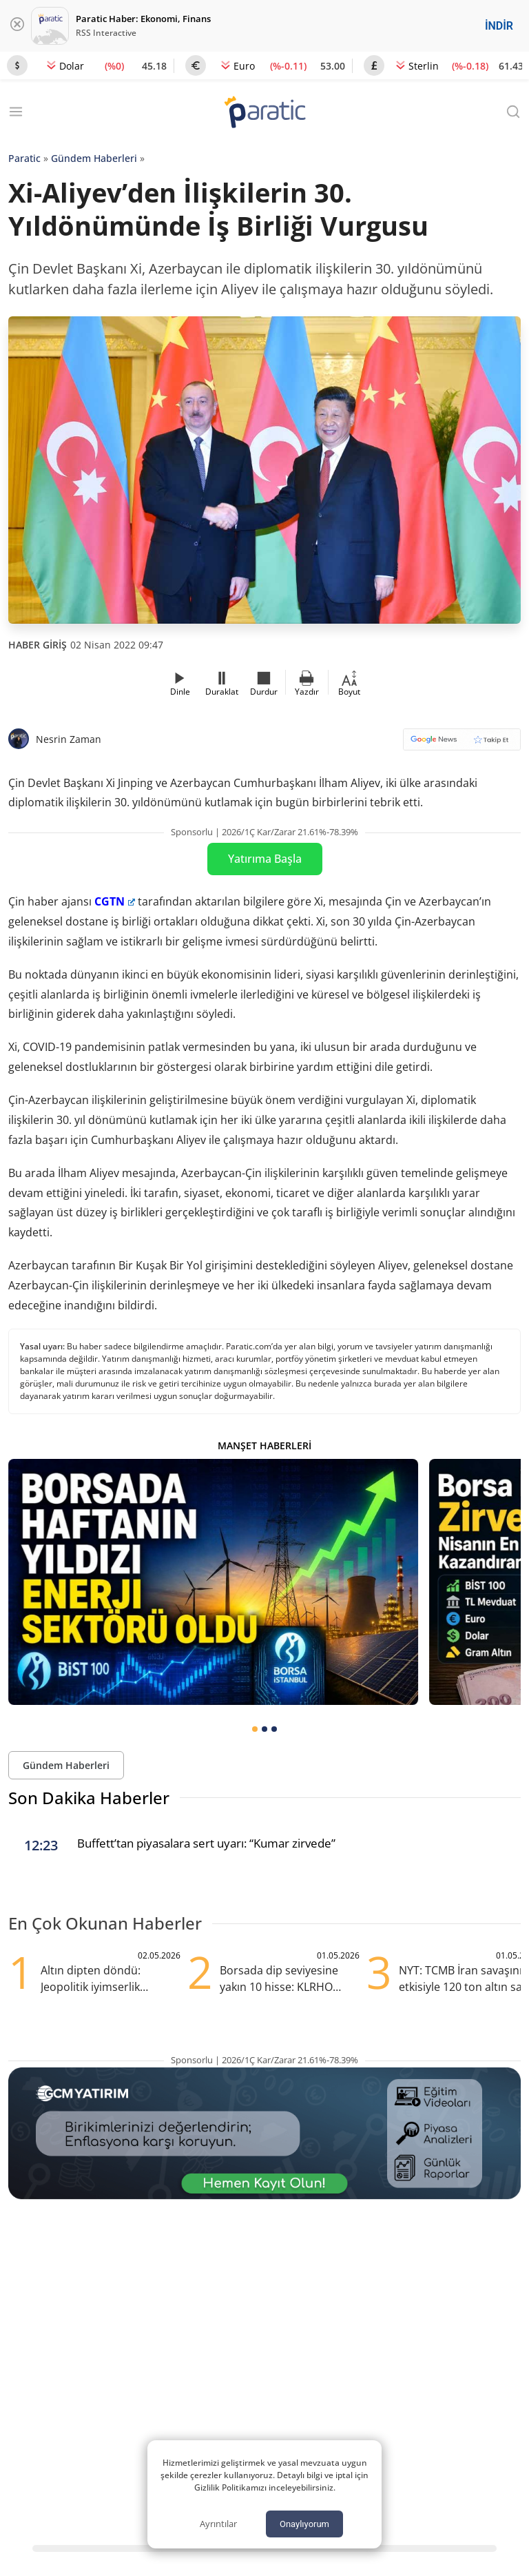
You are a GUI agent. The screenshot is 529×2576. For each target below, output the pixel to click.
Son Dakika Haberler (88, 1797)
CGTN (114, 901)
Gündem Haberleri (94, 158)
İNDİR (499, 25)
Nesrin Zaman (68, 739)
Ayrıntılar (218, 2523)
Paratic (24, 158)
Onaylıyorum (304, 2524)
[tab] (255, 1729)
